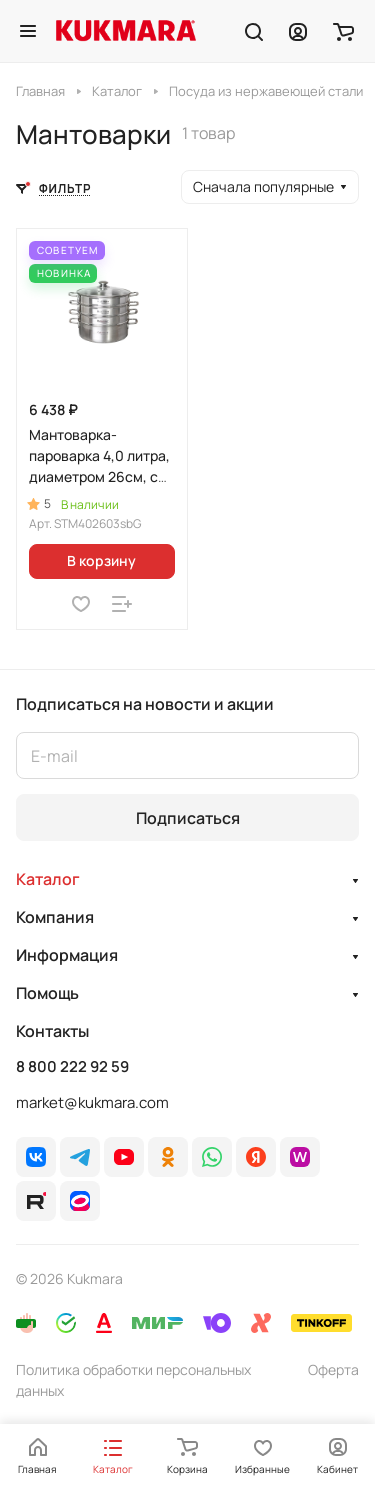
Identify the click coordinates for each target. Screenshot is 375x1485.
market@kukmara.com (92, 1102)
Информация (67, 955)
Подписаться (188, 818)
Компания (55, 917)
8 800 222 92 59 (72, 1067)
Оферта (333, 1369)
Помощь (47, 993)
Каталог (48, 879)
